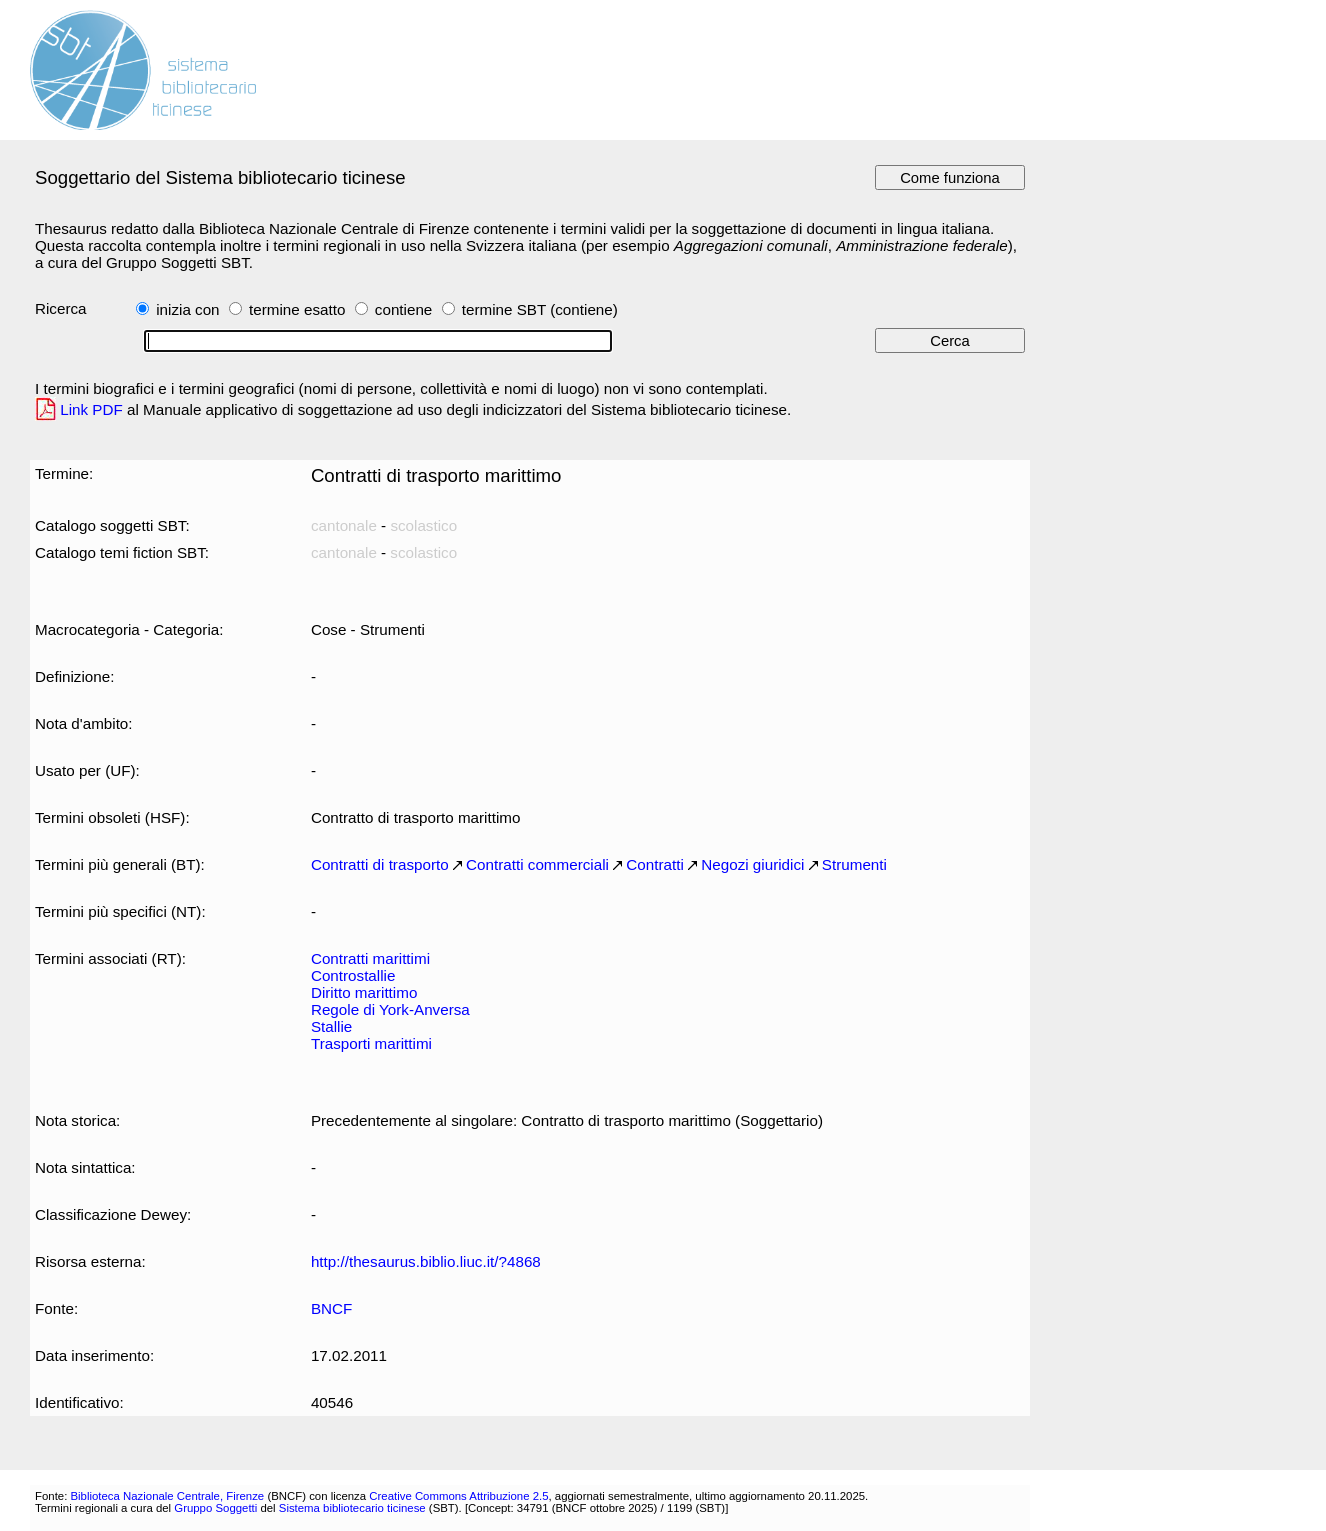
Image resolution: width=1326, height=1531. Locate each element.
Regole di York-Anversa (390, 1009)
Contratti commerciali (537, 864)
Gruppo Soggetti (215, 1508)
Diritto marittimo (364, 992)
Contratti (654, 864)
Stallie (331, 1026)
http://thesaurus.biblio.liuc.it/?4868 (426, 1261)
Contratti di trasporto (380, 864)
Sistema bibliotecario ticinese (352, 1508)
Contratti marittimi (370, 958)
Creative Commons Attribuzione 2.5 (458, 1496)
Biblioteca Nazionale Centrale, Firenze (167, 1496)
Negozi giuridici (752, 864)
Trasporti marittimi (371, 1043)
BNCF (331, 1308)
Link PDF (91, 409)
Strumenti (854, 864)
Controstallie (353, 975)
